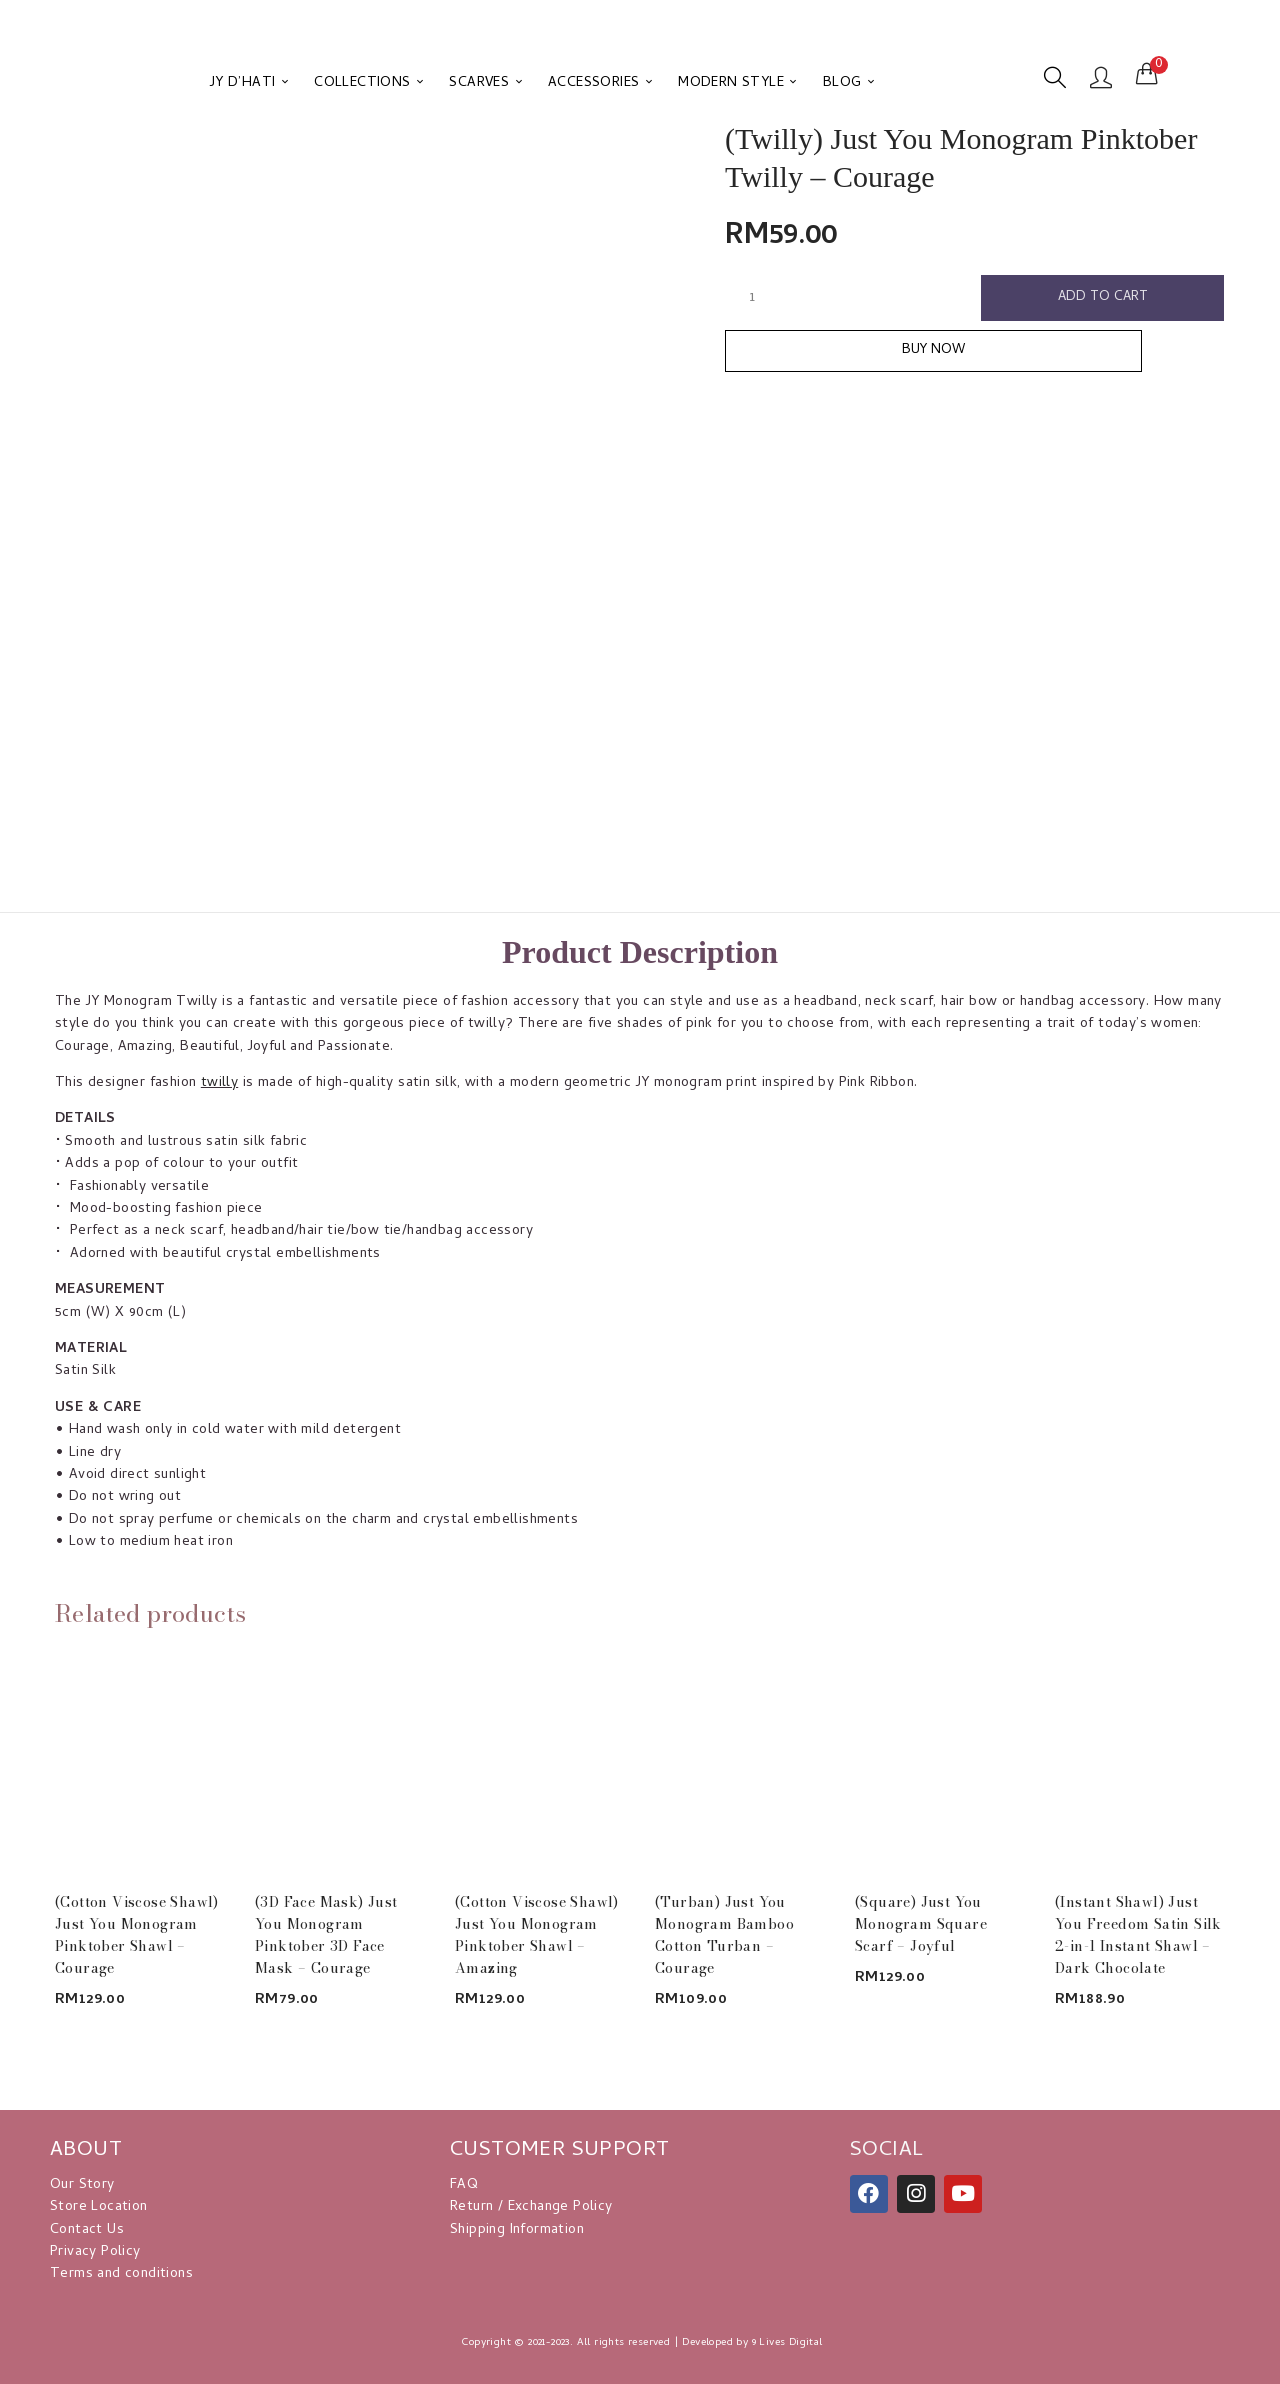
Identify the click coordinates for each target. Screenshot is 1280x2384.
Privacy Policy (95, 2252)
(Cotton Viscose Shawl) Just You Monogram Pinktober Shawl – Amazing (537, 1935)
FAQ (464, 2185)
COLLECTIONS (368, 83)
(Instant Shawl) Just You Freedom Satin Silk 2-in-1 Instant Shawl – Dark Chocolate (1138, 1935)
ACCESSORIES (600, 83)
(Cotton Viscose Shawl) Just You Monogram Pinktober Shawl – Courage (137, 1935)
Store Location (99, 2207)
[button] (1147, 75)
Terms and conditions (121, 2274)
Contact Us (87, 2230)
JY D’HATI (249, 83)
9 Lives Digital (787, 2343)
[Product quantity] (752, 298)
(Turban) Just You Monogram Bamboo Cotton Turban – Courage (724, 1935)
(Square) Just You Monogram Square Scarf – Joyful (921, 1924)
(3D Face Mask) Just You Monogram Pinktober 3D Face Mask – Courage (326, 1935)
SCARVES (485, 83)
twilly (219, 1083)
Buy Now (975, 356)
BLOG (848, 83)
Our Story (82, 2185)
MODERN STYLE (737, 83)
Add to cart (1103, 298)
